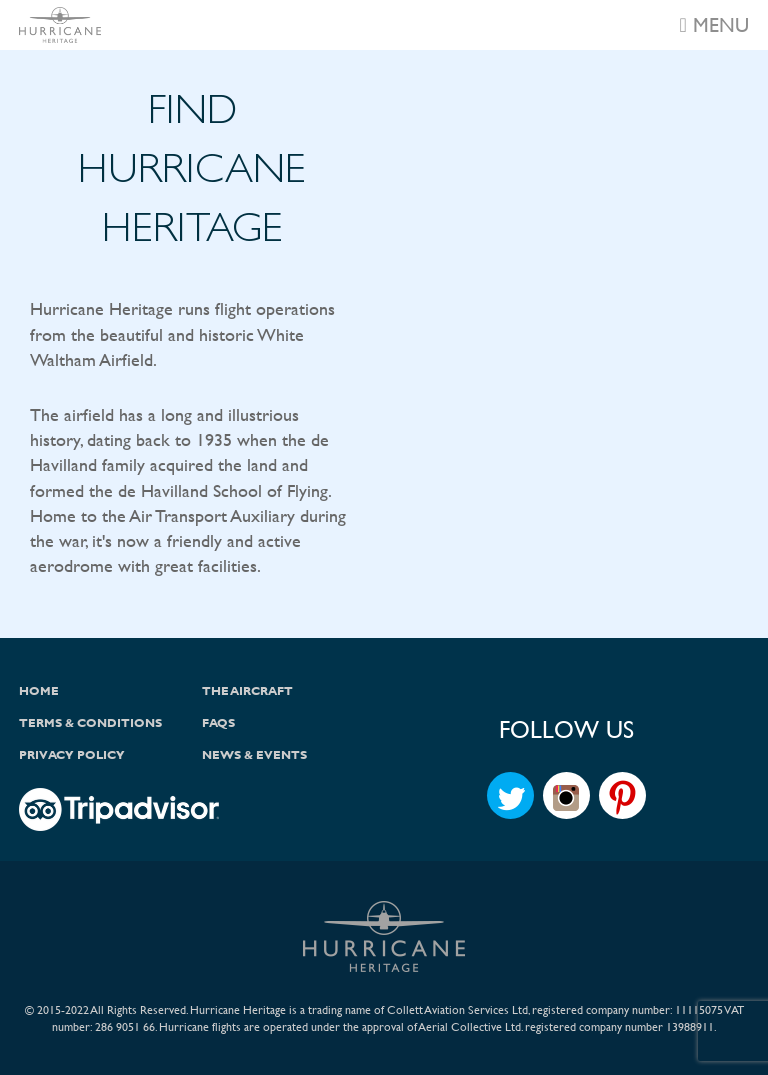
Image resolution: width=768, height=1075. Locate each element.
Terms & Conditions (90, 723)
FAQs (218, 723)
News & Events (254, 755)
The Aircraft (247, 691)
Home (39, 691)
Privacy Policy (72, 755)
